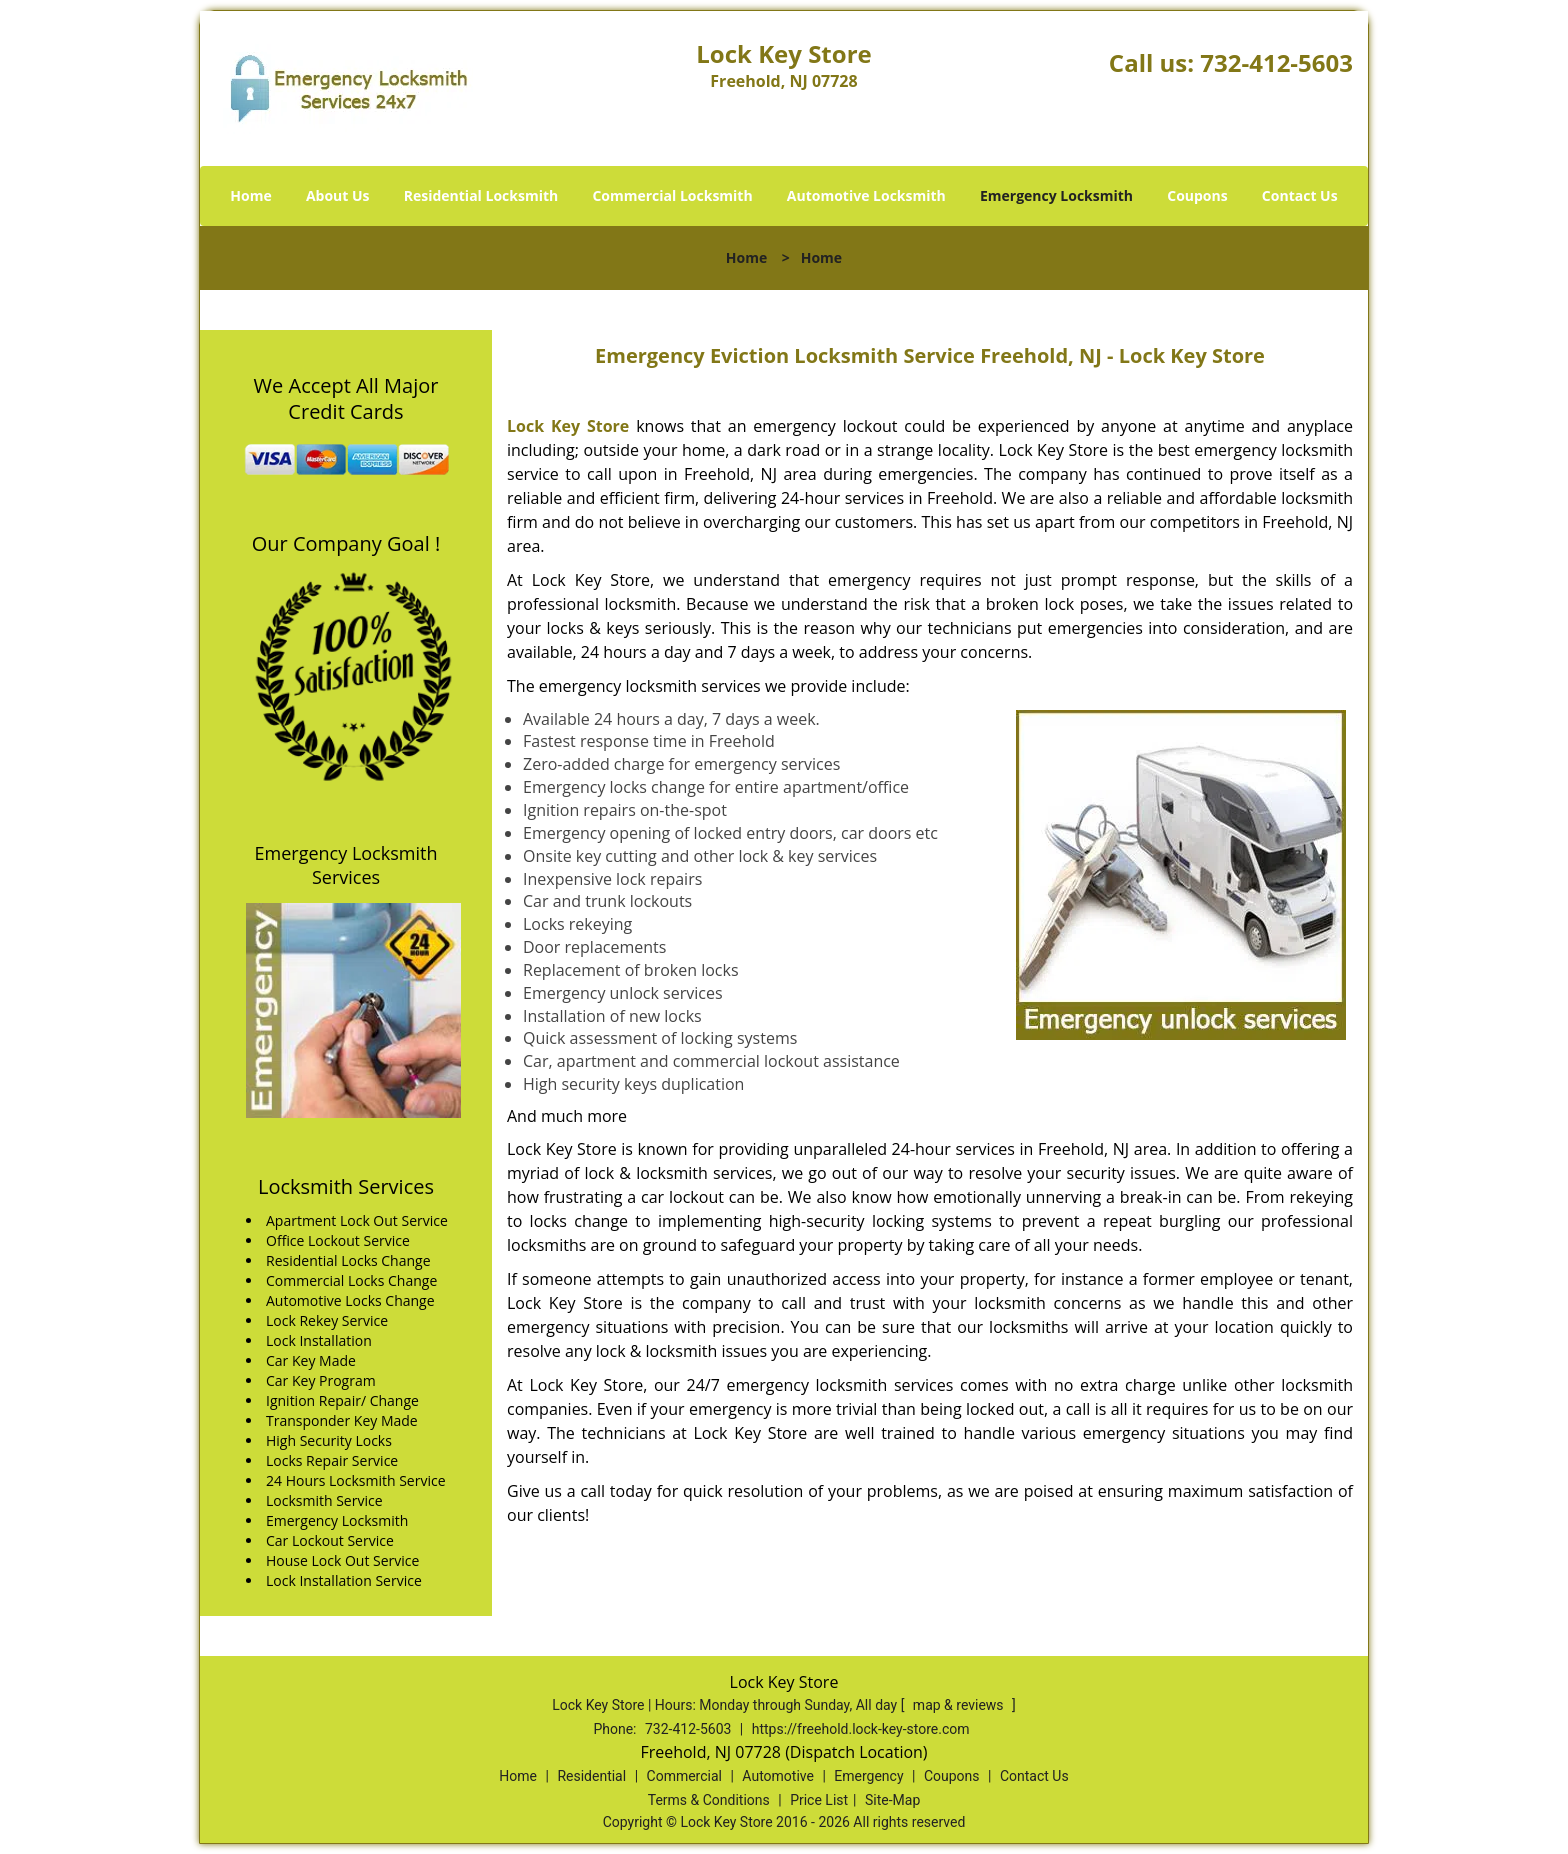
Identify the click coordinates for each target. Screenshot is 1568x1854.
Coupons (1197, 195)
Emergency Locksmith (1056, 195)
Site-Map (892, 1800)
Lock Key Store (568, 426)
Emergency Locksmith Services (346, 865)
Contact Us (1300, 195)
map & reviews (960, 1705)
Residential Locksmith (481, 195)
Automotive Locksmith (866, 195)
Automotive (778, 1776)
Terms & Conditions (709, 1800)
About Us (338, 195)
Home (250, 195)
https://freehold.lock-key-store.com (861, 1729)
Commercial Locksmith (672, 195)
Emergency (868, 1776)
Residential (591, 1776)
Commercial (684, 1776)
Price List (819, 1800)
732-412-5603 (1276, 62)
